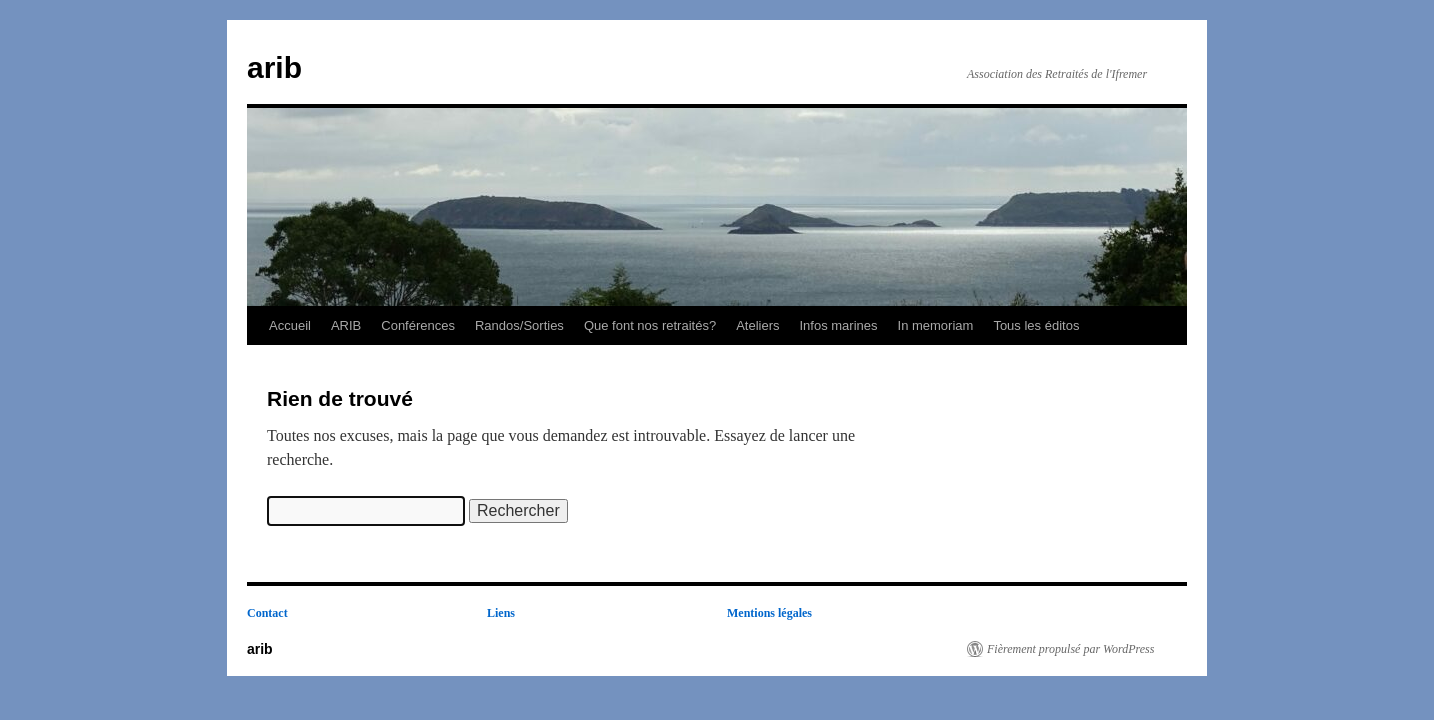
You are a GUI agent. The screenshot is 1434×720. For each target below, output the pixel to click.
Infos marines (838, 325)
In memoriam (936, 325)
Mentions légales (769, 613)
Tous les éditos (1036, 325)
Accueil (290, 325)
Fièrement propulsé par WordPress (1070, 649)
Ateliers (757, 325)
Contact (267, 613)
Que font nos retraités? (650, 325)
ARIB (346, 325)
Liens (501, 613)
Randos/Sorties (519, 325)
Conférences (418, 325)
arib (274, 67)
